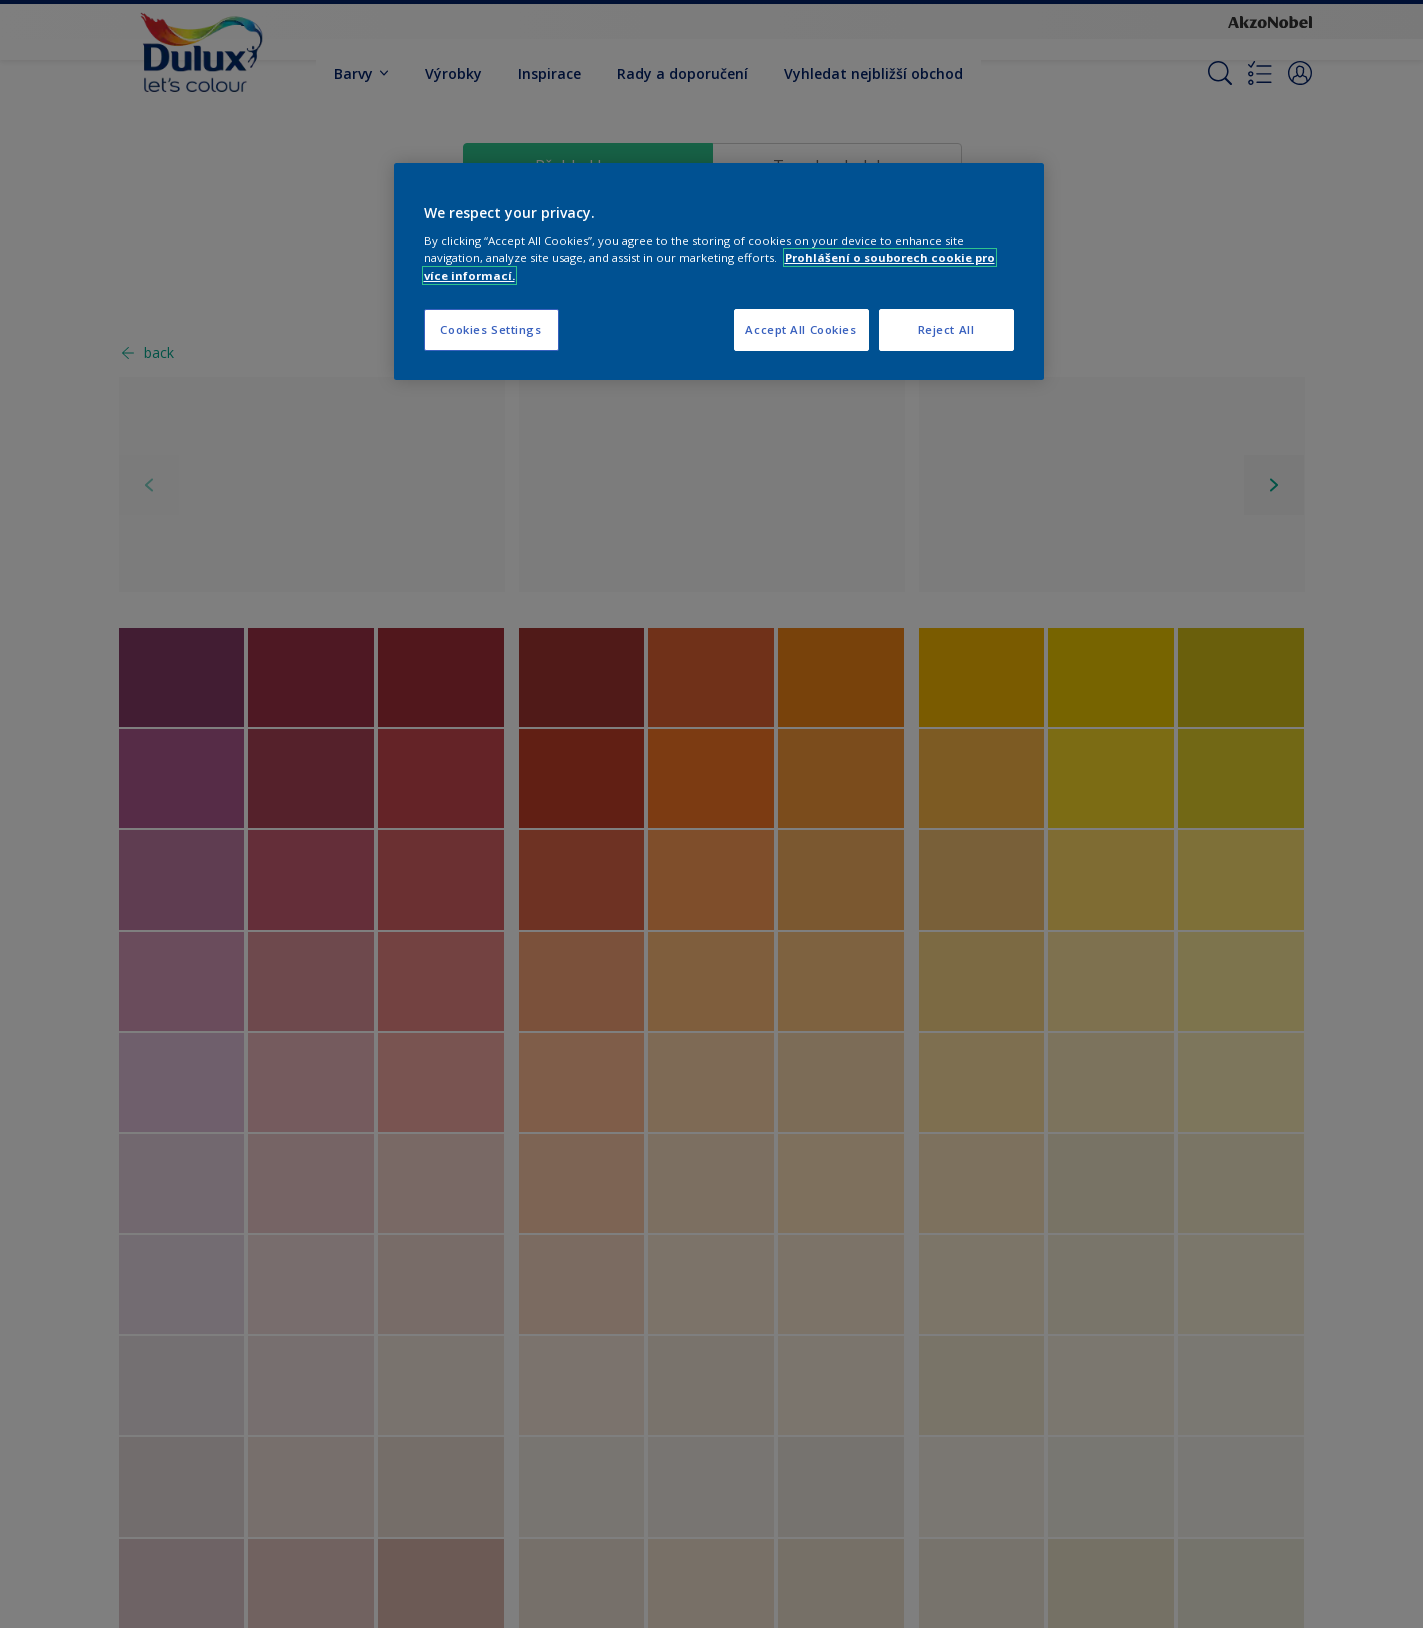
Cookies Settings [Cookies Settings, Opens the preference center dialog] (490, 329)
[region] (719, 271)
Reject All (946, 329)
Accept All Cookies (800, 329)
